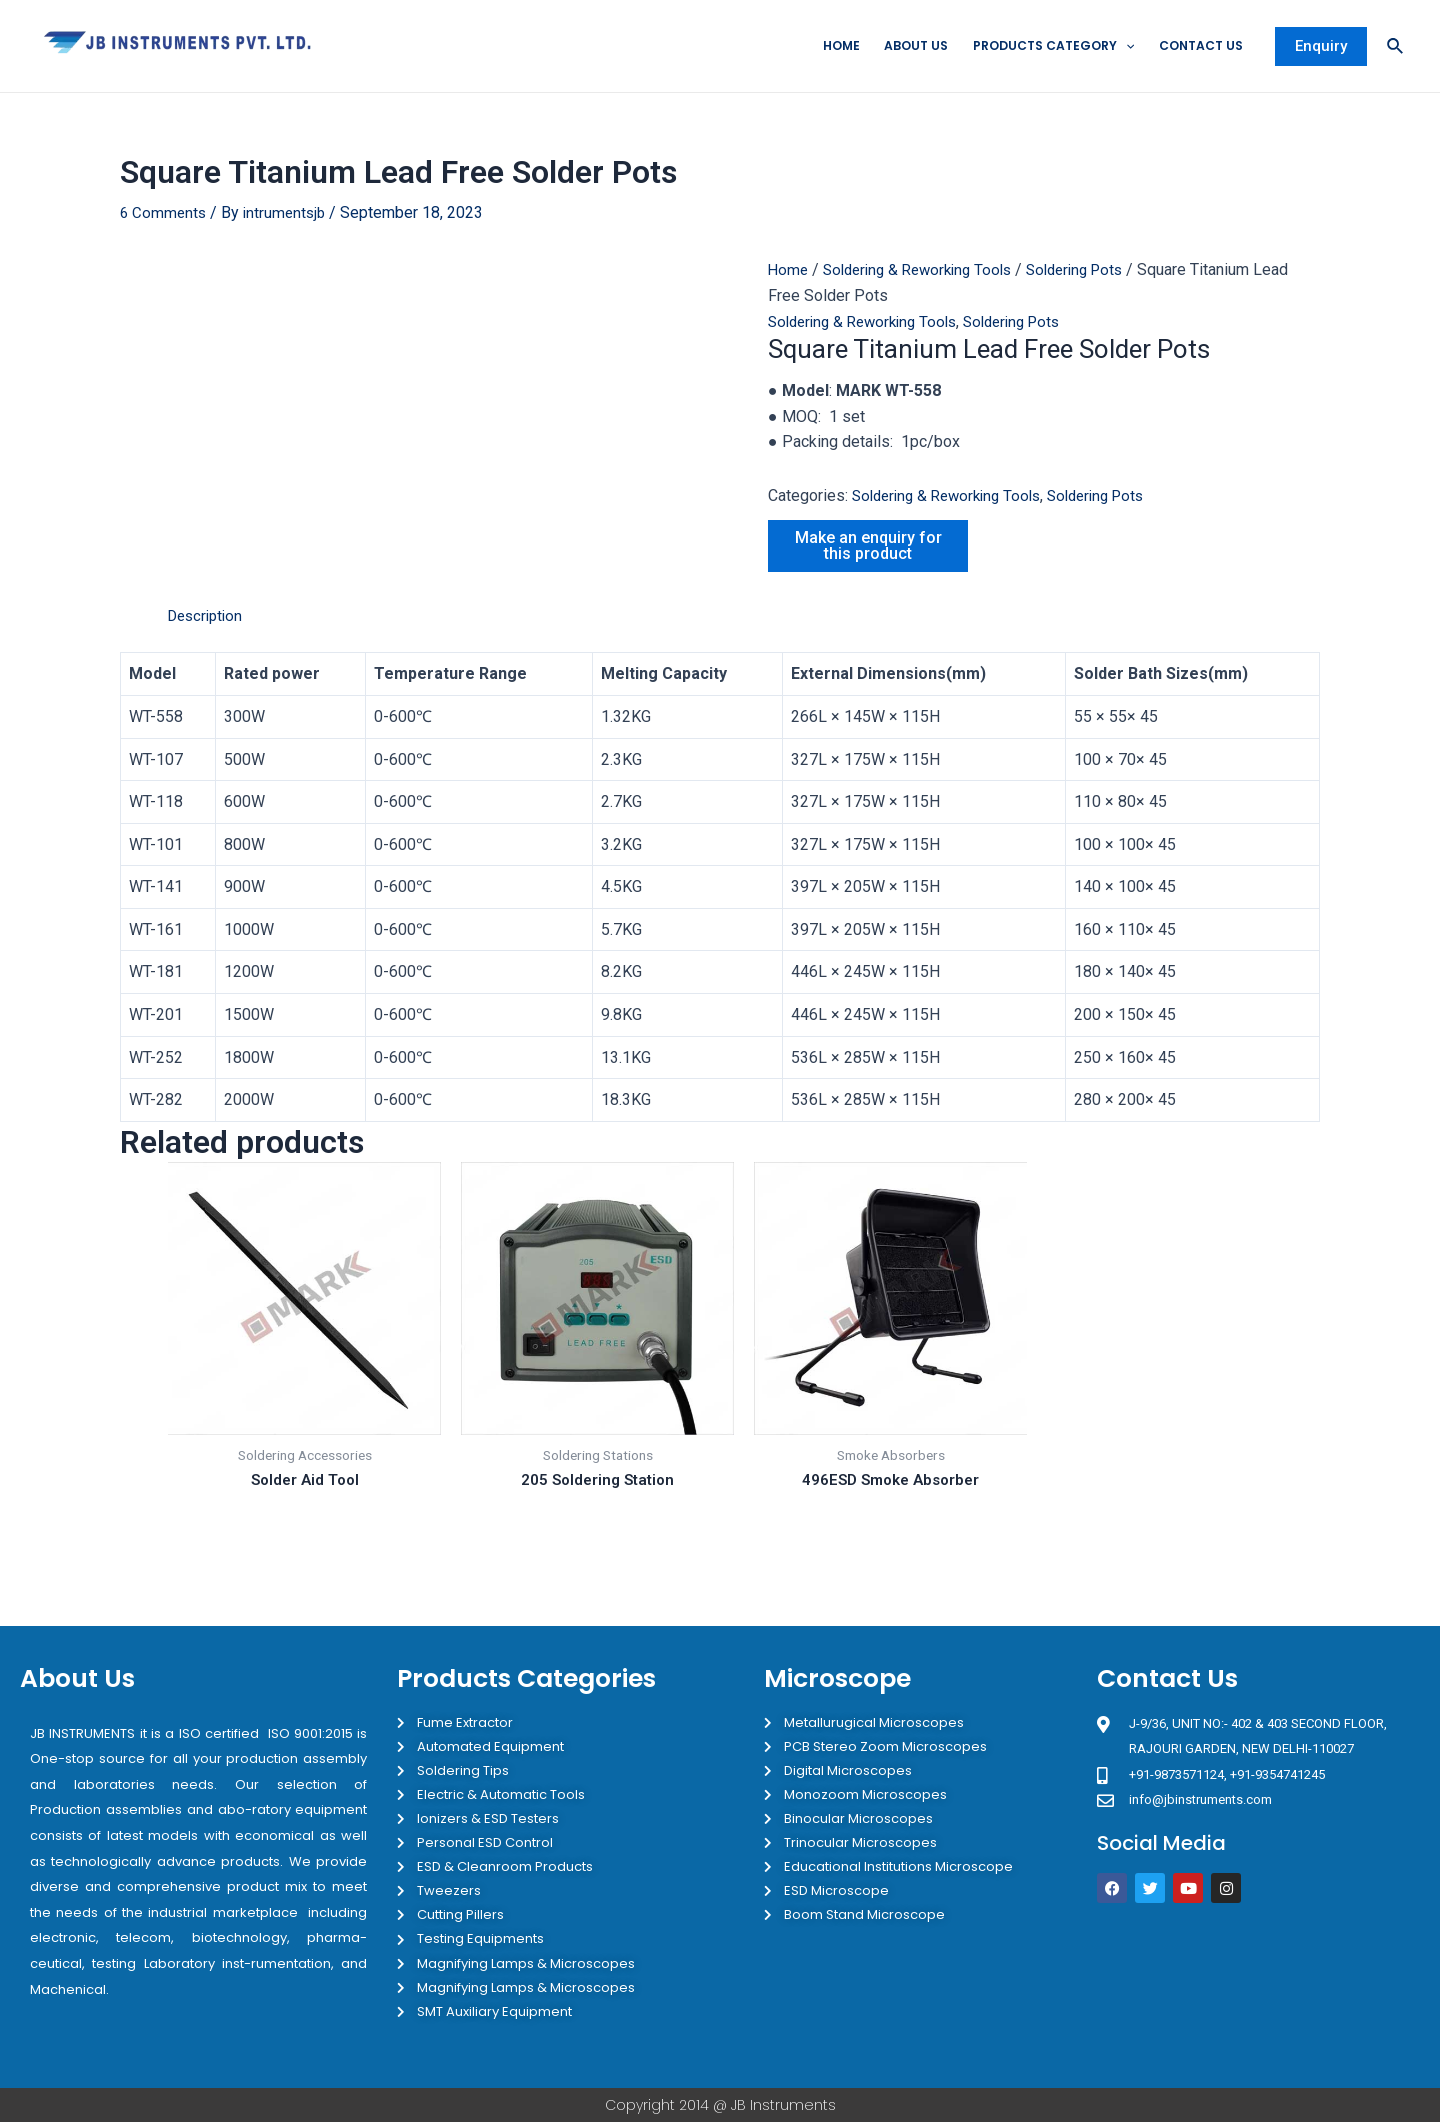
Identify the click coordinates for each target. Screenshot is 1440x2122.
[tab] (208, 617)
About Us (891, 46)
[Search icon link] (1396, 47)
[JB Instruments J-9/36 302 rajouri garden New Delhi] (1258, 1995)
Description (208, 616)
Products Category (1037, 47)
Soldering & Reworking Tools (926, 271)
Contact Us (1194, 46)
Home (812, 46)
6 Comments (164, 214)
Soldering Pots (1094, 271)
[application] (1114, 47)
